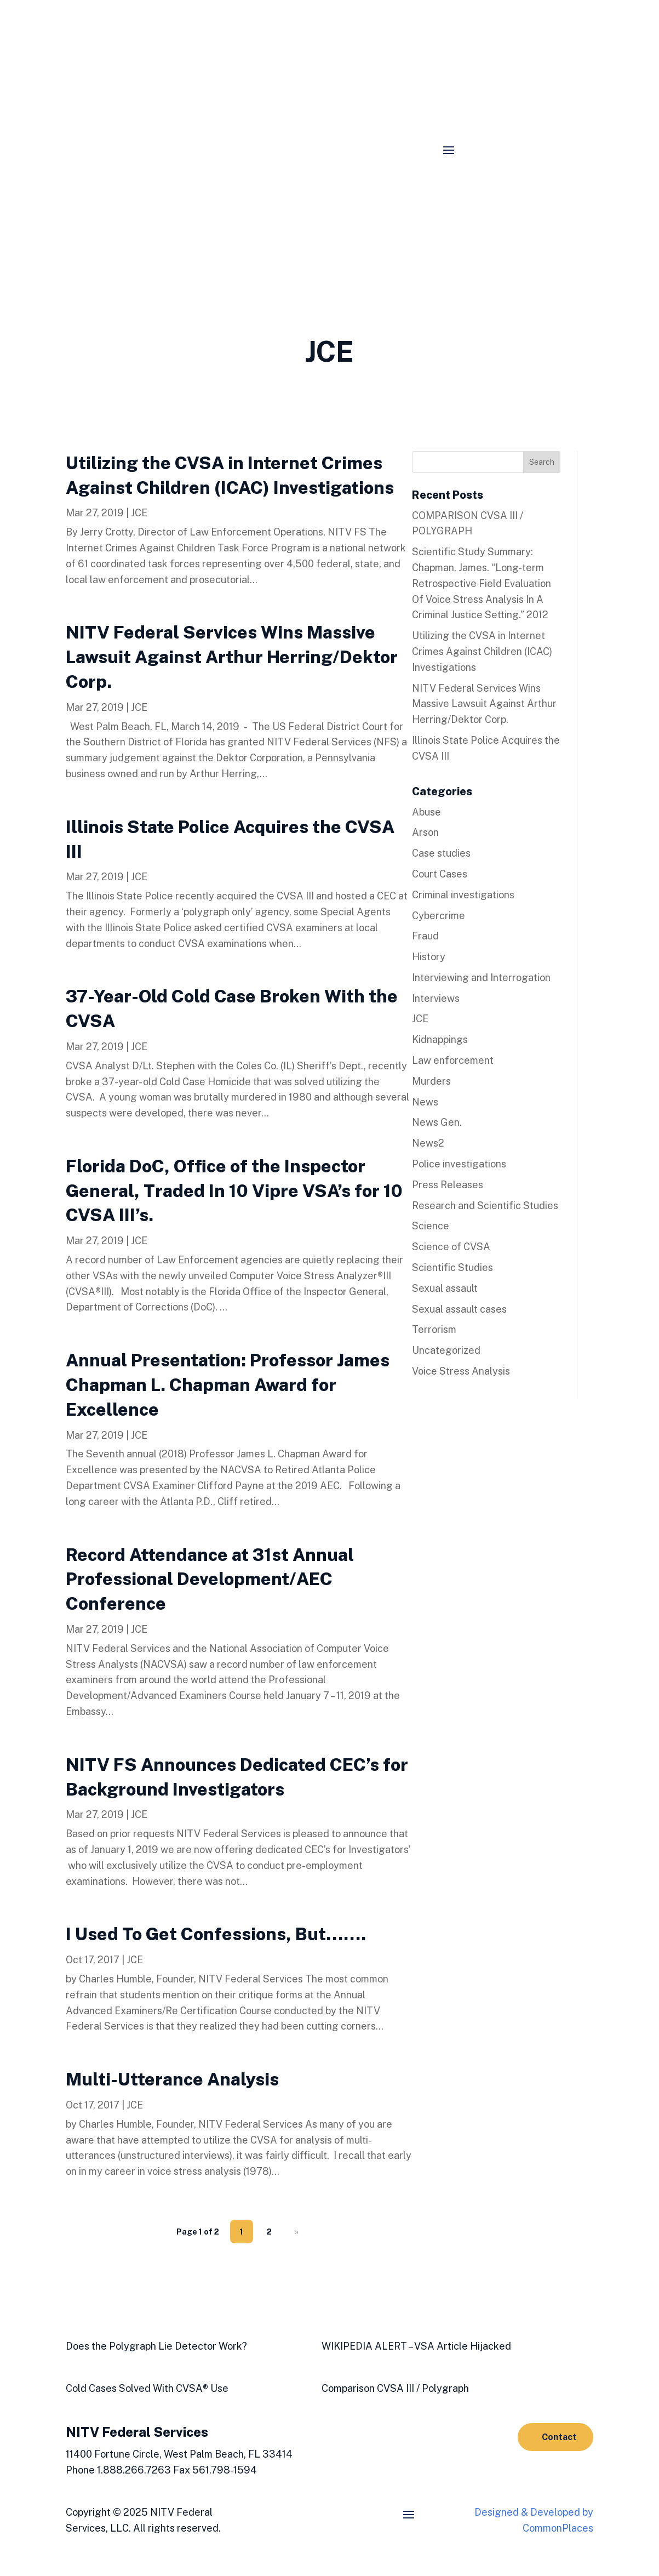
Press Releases (447, 1184)
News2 (428, 1143)
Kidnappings (440, 1039)
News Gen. (437, 1122)
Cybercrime (438, 915)
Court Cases (439, 874)
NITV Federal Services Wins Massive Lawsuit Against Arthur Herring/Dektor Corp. (232, 657)
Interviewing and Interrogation (481, 977)
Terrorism (434, 1329)
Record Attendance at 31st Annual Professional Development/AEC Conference (210, 1579)
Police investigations (459, 1164)
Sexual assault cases (459, 1309)
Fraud (425, 936)
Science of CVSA (451, 1246)
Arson (425, 832)
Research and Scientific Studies (485, 1205)
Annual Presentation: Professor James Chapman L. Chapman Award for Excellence (227, 1385)
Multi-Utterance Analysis (172, 2079)
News (425, 1102)
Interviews (436, 998)
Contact (559, 2437)
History (428, 956)
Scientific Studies (452, 1267)
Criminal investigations (463, 895)
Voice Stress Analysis (461, 1371)
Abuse (426, 812)
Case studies (441, 853)
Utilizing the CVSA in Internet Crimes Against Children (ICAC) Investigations (482, 651)
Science (430, 1226)
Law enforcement (453, 1060)
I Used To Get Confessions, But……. (216, 1934)
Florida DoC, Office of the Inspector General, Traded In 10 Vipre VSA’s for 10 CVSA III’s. (234, 1191)
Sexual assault (445, 1288)
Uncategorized (446, 1350)
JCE (139, 512)
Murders (431, 1081)
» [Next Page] (297, 2231)
